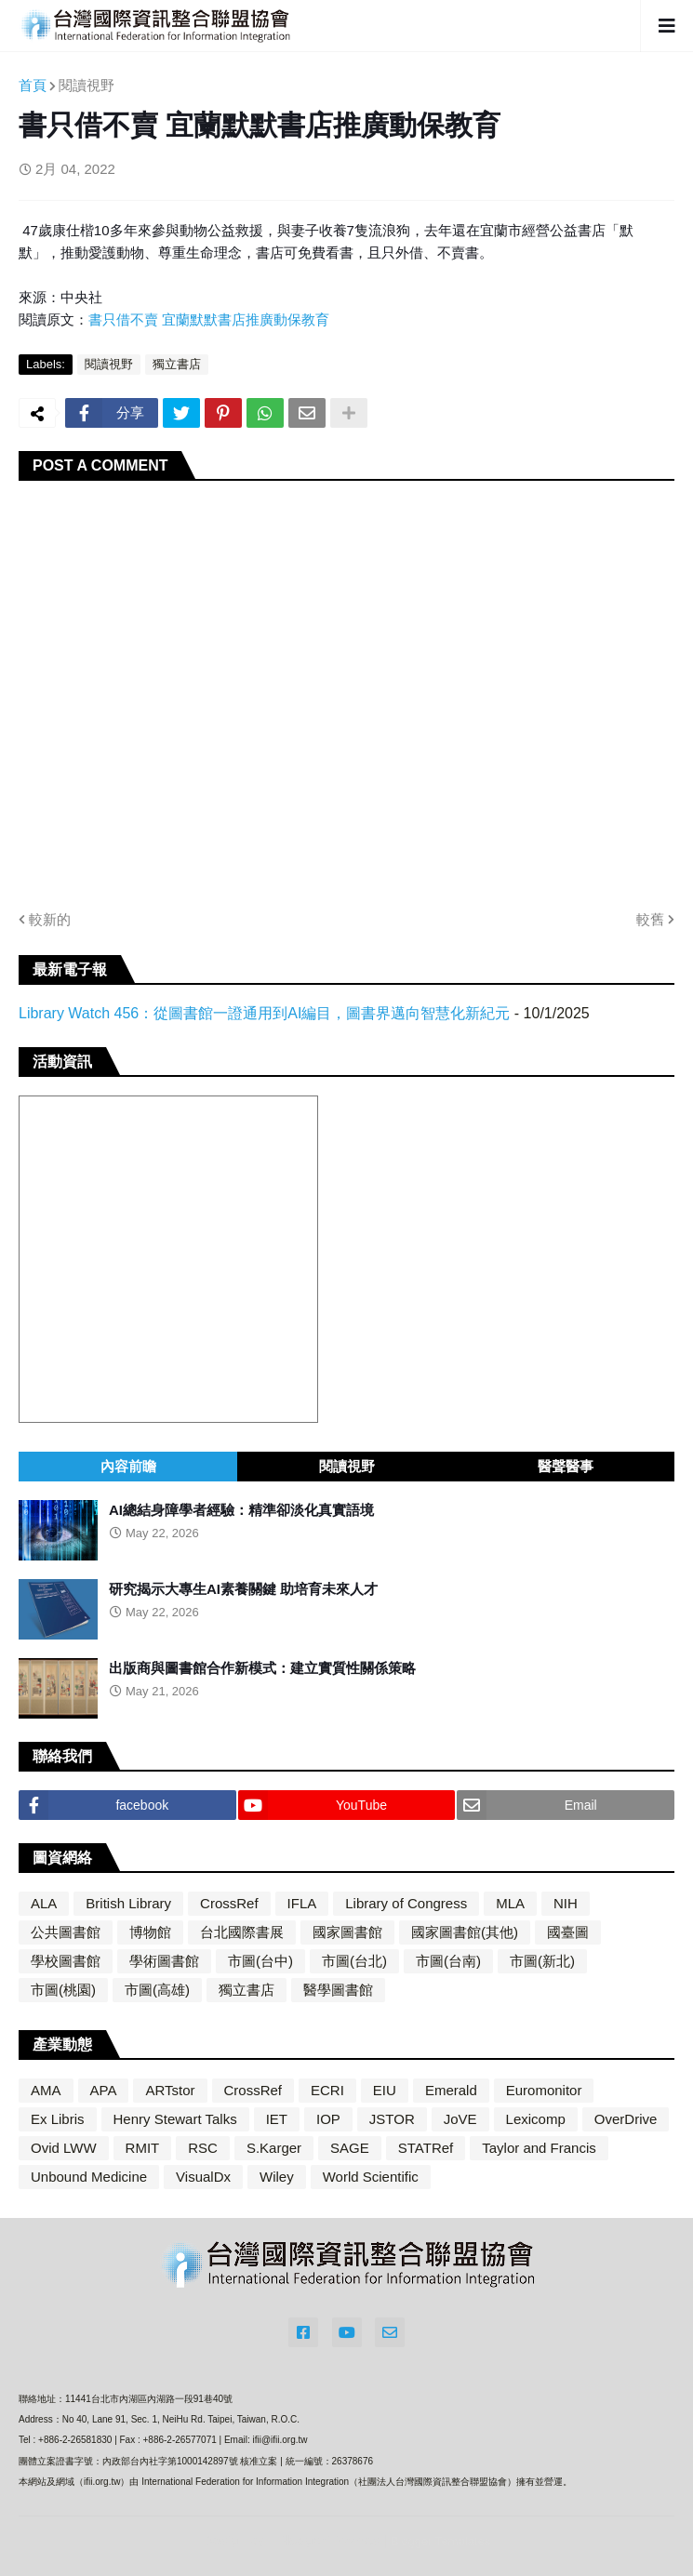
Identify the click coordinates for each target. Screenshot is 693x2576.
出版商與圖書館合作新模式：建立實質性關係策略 (262, 1668)
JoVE (460, 2119)
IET (276, 2119)
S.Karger (274, 2148)
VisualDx (203, 2176)
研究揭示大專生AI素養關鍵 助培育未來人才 (243, 1589)
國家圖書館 (347, 1932)
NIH (565, 1903)
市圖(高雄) (157, 1990)
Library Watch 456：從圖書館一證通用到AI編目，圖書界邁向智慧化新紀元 (264, 1013)
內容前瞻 (128, 1466)
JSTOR (392, 2119)
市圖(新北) (542, 1961)
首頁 (33, 85)
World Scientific (371, 2176)
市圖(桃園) (63, 1990)
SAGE (349, 2148)
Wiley (277, 2176)
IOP (328, 2119)
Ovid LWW (64, 2148)
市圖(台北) (354, 1961)
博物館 (150, 1932)
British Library (128, 1903)
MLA (510, 1903)
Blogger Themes (328, 2540)
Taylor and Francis (539, 2148)
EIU (384, 2090)
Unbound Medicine (89, 2176)
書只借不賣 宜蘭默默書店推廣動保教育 (208, 319)
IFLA (302, 1903)
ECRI (327, 2090)
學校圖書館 (65, 1961)
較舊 (650, 919)
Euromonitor (544, 2090)
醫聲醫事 (565, 1466)
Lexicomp (536, 2119)
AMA (46, 2090)
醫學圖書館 (338, 1990)
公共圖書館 (65, 1932)
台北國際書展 (242, 1932)
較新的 (50, 919)
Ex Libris (58, 2119)
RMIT (143, 2148)
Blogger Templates (440, 2541)
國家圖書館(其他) (464, 1932)
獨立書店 (177, 364)
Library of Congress (406, 1903)
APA (103, 2090)
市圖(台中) (260, 1961)
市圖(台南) (448, 1961)
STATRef (425, 2148)
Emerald (451, 2090)
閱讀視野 (86, 85)
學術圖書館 (164, 1961)
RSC (203, 2148)
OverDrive (626, 2119)
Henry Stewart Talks (175, 2119)
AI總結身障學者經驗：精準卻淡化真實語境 (241, 1510)
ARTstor (169, 2090)
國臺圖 (568, 1932)
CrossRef (229, 1903)
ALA (44, 1903)
